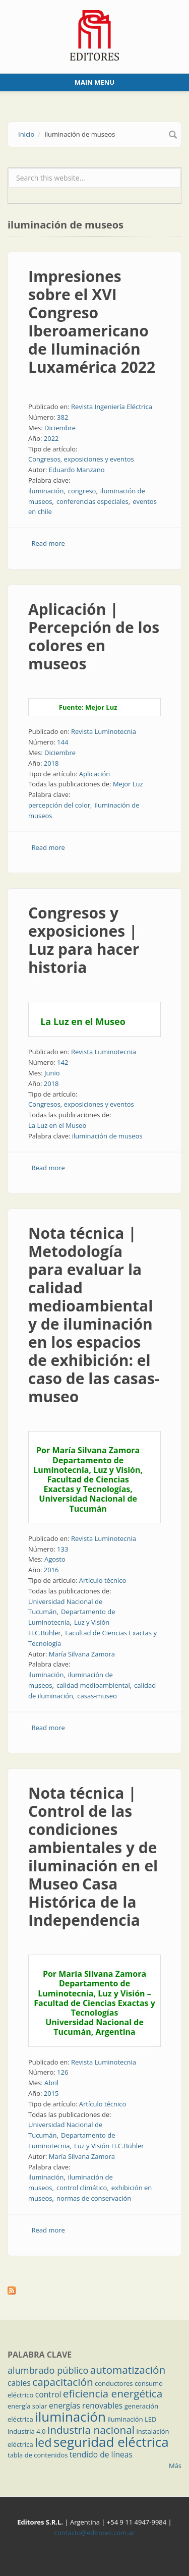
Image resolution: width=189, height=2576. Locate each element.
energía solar (27, 2406)
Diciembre (60, 427)
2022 (51, 438)
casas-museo (97, 1695)
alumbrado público (48, 2370)
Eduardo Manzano (77, 469)
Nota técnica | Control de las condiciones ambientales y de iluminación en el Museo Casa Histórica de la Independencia (93, 1856)
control (48, 2394)
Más (175, 2465)
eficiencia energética (113, 2393)
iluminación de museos (107, 1135)
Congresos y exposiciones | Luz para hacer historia (83, 940)
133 (62, 1549)
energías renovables (85, 2405)
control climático (81, 2187)
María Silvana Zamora (82, 1653)
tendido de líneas (101, 2454)
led (43, 2442)
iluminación (46, 490)
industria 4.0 (27, 2431)
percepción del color (59, 805)
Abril (51, 2082)
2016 (51, 1569)
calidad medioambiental (93, 1685)
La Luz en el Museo (57, 1125)
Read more (48, 543)
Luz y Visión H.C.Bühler (109, 2145)
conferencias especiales (92, 501)
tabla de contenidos (38, 2454)
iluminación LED (131, 2419)
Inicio (26, 134)
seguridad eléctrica (111, 2442)
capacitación (62, 2382)
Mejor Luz (128, 783)
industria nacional (91, 2430)
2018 (51, 763)
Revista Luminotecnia (103, 731)
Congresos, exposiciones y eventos (81, 459)
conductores (114, 2383)
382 (62, 417)
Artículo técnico (103, 1580)
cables (19, 2382)
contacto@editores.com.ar (94, 2532)
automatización (128, 2370)
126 (62, 2072)
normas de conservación (93, 2198)
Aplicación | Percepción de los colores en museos (93, 636)
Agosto (55, 1559)
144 (62, 742)
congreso (82, 490)
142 (62, 1062)
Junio (52, 1072)
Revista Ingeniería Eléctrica (111, 406)
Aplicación (94, 773)
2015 (51, 2093)
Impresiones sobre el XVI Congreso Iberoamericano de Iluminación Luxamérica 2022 (91, 321)
